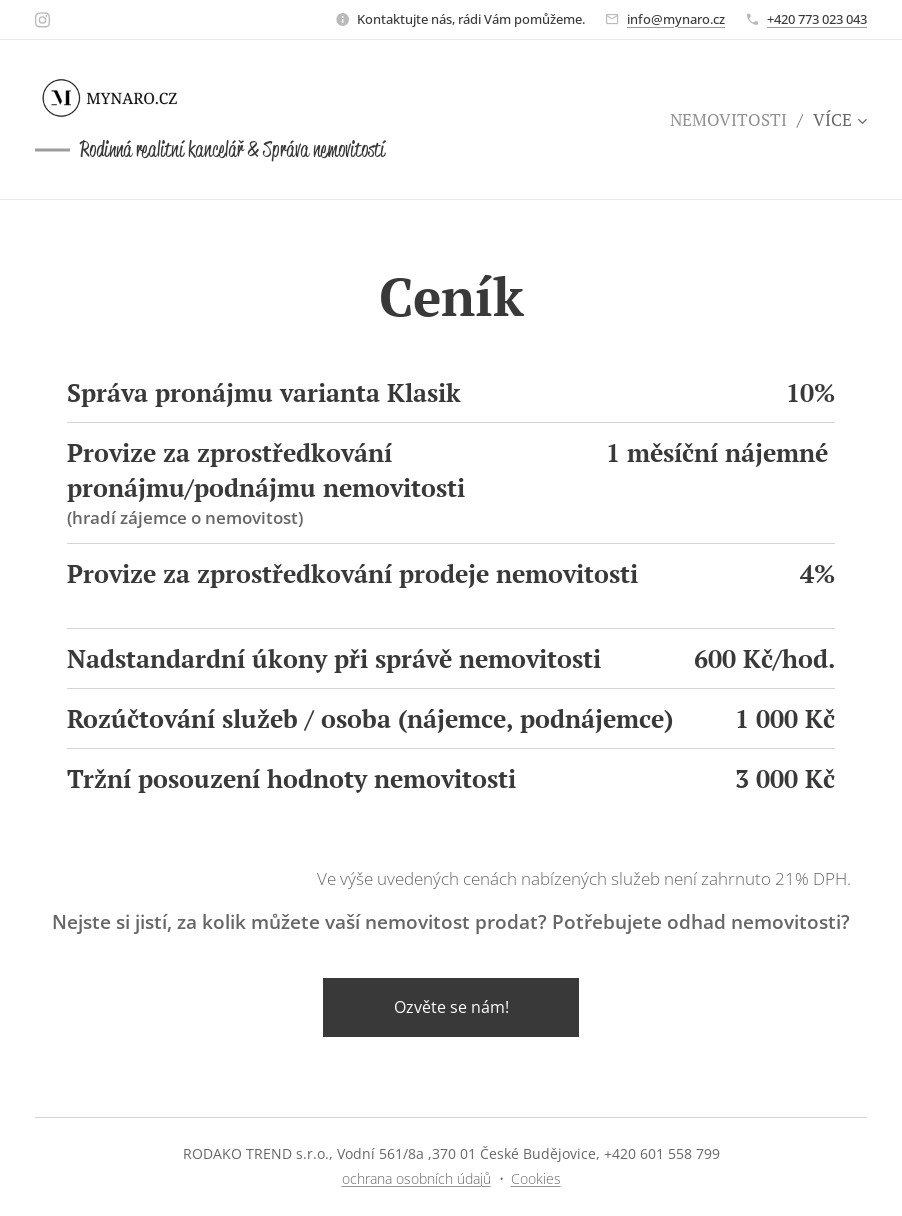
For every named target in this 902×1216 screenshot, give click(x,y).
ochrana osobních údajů (416, 1178)
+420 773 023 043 (817, 19)
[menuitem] (734, 120)
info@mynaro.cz (676, 19)
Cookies (536, 1178)
